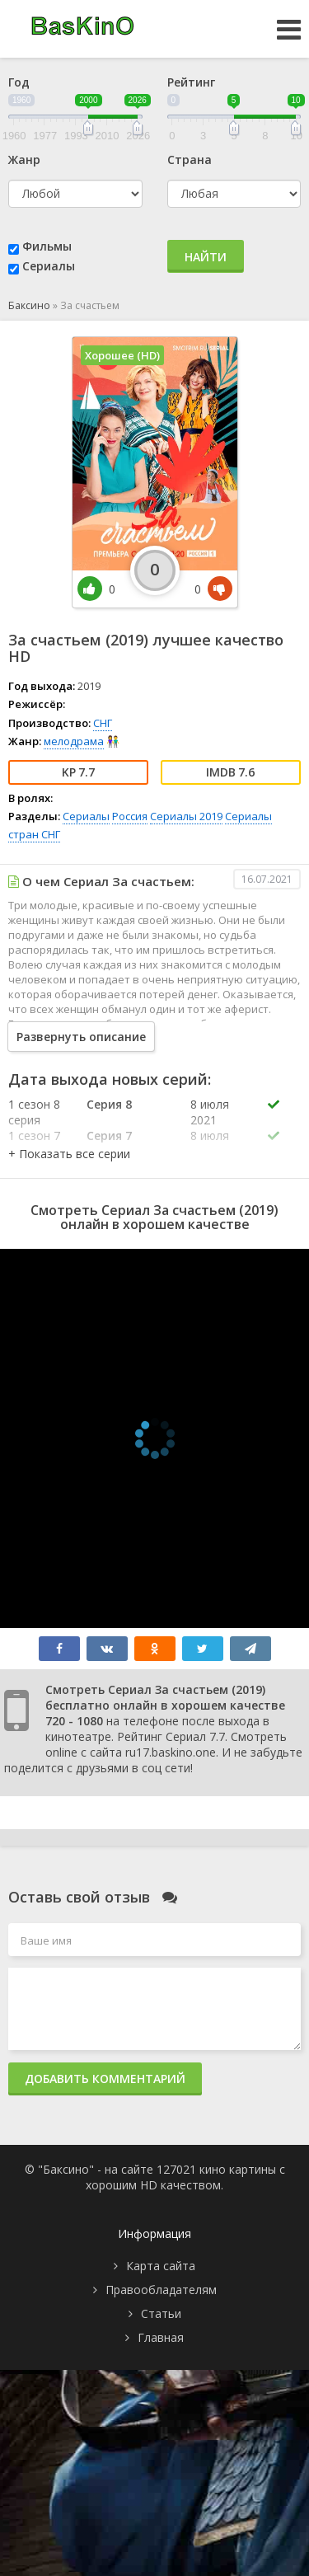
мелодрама (74, 741)
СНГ (102, 723)
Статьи (161, 2313)
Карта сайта (160, 2265)
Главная (161, 2337)
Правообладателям (161, 2289)
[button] (69, 1153)
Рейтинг (191, 82)
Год (19, 82)
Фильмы (47, 246)
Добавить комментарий (105, 2078)
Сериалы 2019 (186, 816)
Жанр (24, 159)
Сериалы (48, 266)
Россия (129, 816)
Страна (189, 159)
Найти (206, 257)
